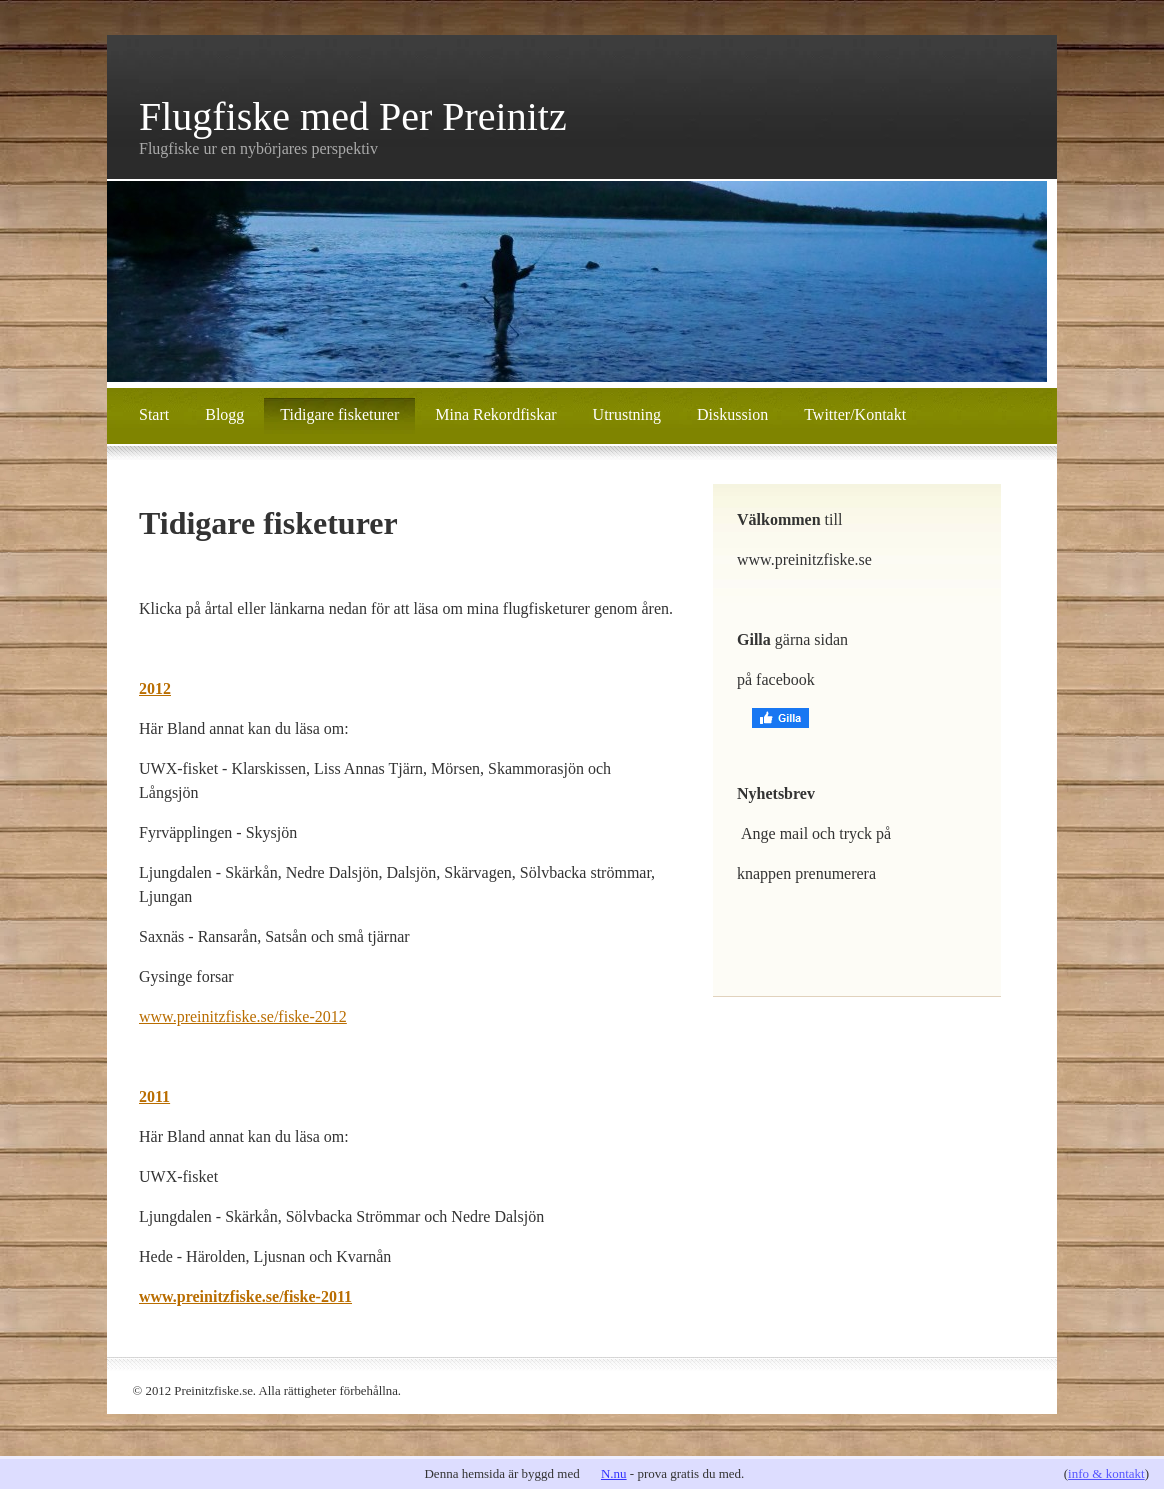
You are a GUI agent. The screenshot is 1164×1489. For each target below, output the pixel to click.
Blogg (224, 414)
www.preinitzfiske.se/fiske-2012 (243, 1016)
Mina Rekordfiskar (495, 414)
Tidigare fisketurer (339, 414)
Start (154, 414)
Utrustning (627, 414)
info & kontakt (1106, 1473)
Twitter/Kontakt (855, 414)
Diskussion (732, 414)
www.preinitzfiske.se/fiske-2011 (245, 1296)
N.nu (614, 1473)
